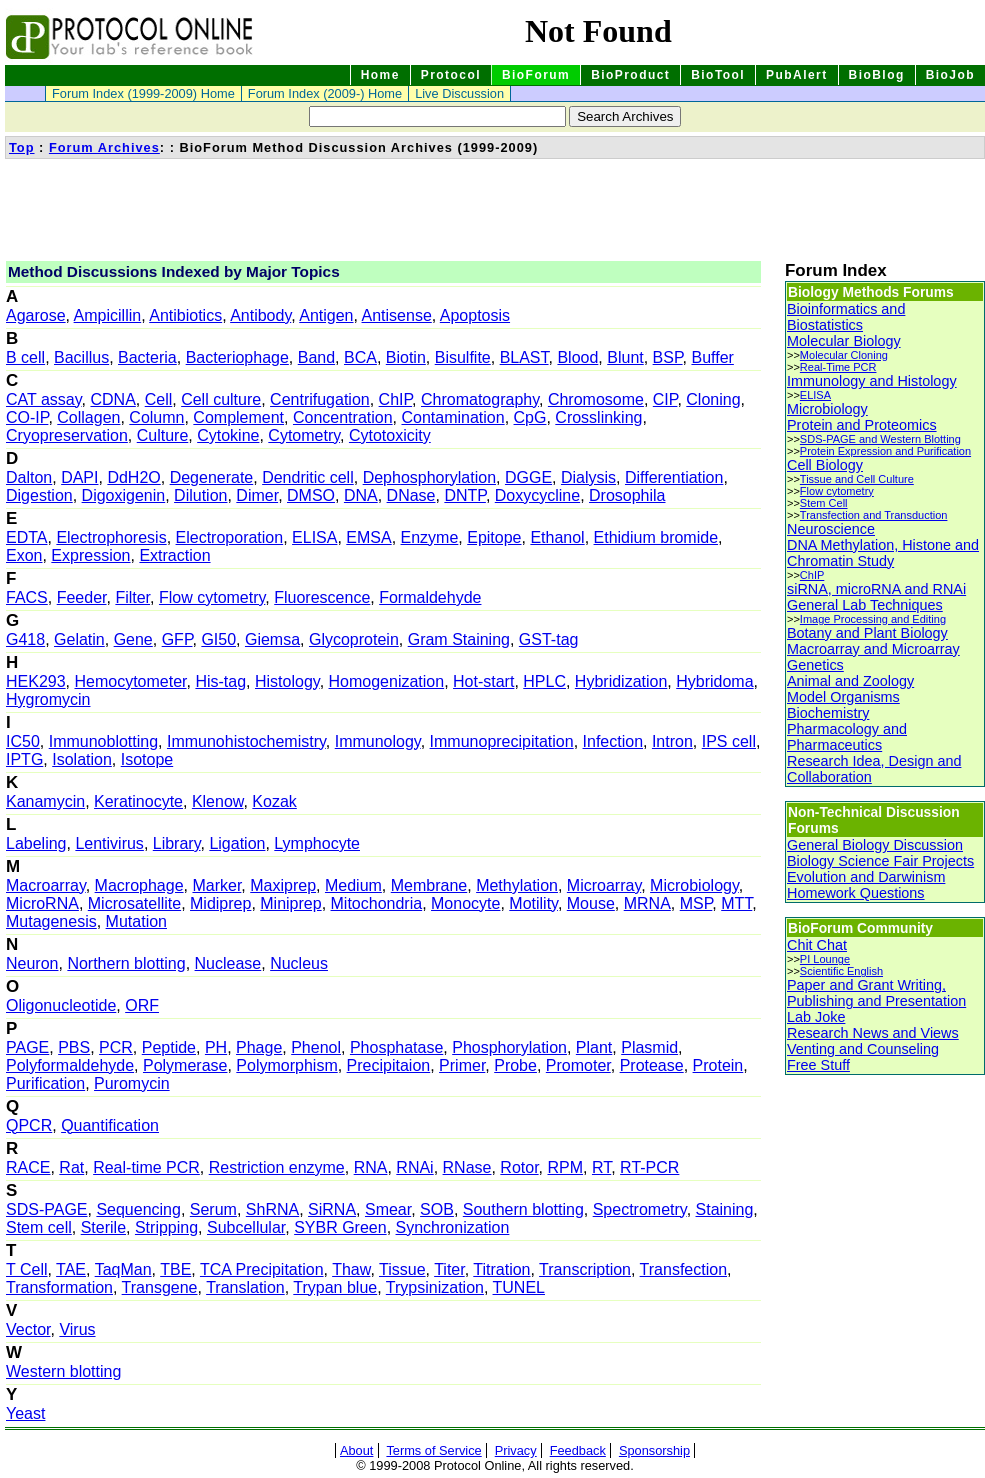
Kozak (274, 801)
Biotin (406, 357)
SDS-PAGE (47, 1209)
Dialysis (588, 477)
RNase (467, 1167)
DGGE (528, 477)
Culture (163, 435)
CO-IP (27, 417)
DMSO (311, 495)
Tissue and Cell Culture (857, 479)
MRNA (647, 903)
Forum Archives (104, 147)
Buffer (712, 357)
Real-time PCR (146, 1167)
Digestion (39, 495)
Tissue (402, 1269)
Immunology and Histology (872, 381)
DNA (361, 495)
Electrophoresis (111, 537)
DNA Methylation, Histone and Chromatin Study (883, 553)
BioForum (536, 75)
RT (601, 1167)
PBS (74, 1047)
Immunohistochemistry (246, 741)
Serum (213, 1209)
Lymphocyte (317, 843)
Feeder (82, 597)
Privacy (516, 1450)
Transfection (683, 1269)
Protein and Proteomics (862, 425)
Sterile (103, 1227)
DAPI (79, 477)
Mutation (136, 921)
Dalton (29, 477)
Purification (45, 1083)
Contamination (452, 417)
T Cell (27, 1269)
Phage (259, 1047)
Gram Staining (459, 639)
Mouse (591, 903)
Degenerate (212, 477)
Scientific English (841, 971)
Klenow (218, 801)
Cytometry (304, 435)
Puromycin (132, 1083)
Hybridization (621, 681)
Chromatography (480, 399)
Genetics (815, 665)
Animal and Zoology (850, 681)
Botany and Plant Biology (867, 633)
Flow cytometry (212, 597)
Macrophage (139, 885)
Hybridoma (714, 681)
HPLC (544, 681)
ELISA (314, 537)
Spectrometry (640, 1209)
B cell (25, 357)
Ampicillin (108, 315)
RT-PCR (649, 1167)
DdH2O (133, 477)
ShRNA (272, 1209)
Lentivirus (109, 843)
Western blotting (63, 1371)
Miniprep (290, 903)
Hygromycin (48, 699)
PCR (116, 1047)
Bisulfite (463, 357)
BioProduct (630, 75)
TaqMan (123, 1269)
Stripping (166, 1227)
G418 (25, 639)
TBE (175, 1269)
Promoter (578, 1065)
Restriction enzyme (277, 1167)
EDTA (26, 537)
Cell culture (221, 399)
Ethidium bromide (656, 537)
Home (380, 75)
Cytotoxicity (390, 435)
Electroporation (230, 537)
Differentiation (674, 477)
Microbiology (694, 885)
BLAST (524, 357)
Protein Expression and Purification (885, 451)
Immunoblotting (103, 741)
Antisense (397, 315)
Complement (238, 417)
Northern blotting (126, 963)
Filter (132, 597)
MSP (696, 903)
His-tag (220, 681)
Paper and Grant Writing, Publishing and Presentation (876, 993)
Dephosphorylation (429, 477)
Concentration (343, 417)
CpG (530, 417)
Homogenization (387, 681)
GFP (177, 639)
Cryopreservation (67, 435)
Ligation (237, 843)
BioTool (718, 75)
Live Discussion (459, 93)
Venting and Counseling (863, 1049)
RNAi (414, 1167)
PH (216, 1047)
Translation (245, 1287)
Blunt (625, 357)
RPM (566, 1167)
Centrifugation (320, 399)
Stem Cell (824, 503)
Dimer (257, 495)
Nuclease (228, 963)
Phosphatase (396, 1047)
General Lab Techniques (865, 605)
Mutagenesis (51, 921)
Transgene (160, 1287)
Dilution (200, 495)
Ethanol (557, 537)
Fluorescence (322, 597)
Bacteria (147, 357)
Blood (577, 357)
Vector (28, 1329)
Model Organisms (843, 697)
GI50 (218, 639)
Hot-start (483, 681)
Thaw (351, 1269)
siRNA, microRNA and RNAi (876, 589)
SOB (437, 1209)
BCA (360, 357)
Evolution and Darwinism (866, 877)
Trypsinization (435, 1287)
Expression (90, 555)
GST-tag (549, 639)
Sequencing (138, 1209)
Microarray (604, 885)
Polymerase (185, 1065)
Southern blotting (523, 1209)
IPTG (24, 759)
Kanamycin (45, 801)
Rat (71, 1167)
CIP (665, 399)
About (356, 1450)
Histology (287, 681)
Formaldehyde (430, 597)
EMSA (368, 537)
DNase (411, 495)
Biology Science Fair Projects (880, 861)
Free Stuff (818, 1065)
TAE (71, 1269)
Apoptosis (475, 315)
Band (316, 357)
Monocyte (465, 903)
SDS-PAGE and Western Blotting (880, 439)
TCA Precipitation (262, 1269)
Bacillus (81, 357)
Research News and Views (873, 1033)
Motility (533, 903)
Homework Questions (856, 893)
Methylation (517, 885)
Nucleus (299, 963)
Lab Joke (816, 1017)
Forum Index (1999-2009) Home (143, 93)
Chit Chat (817, 945)
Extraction (174, 555)
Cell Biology (825, 465)
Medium (353, 885)
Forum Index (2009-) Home (325, 93)
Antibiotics (185, 315)
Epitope (494, 537)
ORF (142, 1005)
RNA (371, 1167)
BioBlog (877, 75)
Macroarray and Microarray (873, 649)
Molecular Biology (844, 341)
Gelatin (79, 639)
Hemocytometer (130, 681)
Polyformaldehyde (70, 1065)
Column (156, 417)
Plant (594, 1047)
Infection (613, 741)
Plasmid (649, 1047)
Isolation (82, 759)
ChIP (396, 399)
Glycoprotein (354, 639)
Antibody (260, 315)
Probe (515, 1065)
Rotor (519, 1167)
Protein (718, 1065)
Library (177, 843)
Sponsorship (654, 1450)
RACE (28, 1167)
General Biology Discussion (875, 845)
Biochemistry (828, 713)
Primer (462, 1065)
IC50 (23, 741)
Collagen (88, 417)
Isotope (147, 759)
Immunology (378, 741)
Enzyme (430, 537)
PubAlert (797, 75)
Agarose (36, 315)
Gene (133, 639)
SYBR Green (340, 1227)
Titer (449, 1269)
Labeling (36, 843)
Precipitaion (389, 1065)
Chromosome (596, 399)
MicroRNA (42, 903)
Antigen (326, 315)
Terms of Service (433, 1450)
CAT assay (44, 399)
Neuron (32, 963)
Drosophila (627, 495)
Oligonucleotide (61, 1005)
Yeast (25, 1413)
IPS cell (729, 741)
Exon (24, 555)
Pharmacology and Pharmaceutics (847, 737)
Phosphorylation (509, 1047)
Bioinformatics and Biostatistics (846, 317)
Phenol (316, 1047)
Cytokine (228, 435)
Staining (725, 1209)
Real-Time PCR (838, 367)
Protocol (451, 75)
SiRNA (332, 1209)
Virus (77, 1329)
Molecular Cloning (844, 355)
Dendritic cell (308, 477)
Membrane (429, 885)
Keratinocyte (138, 801)
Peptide (169, 1047)
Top (22, 147)
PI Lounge (825, 959)
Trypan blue (335, 1287)
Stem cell (39, 1227)
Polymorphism (286, 1065)
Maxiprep (283, 885)
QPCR (29, 1125)
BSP (668, 357)
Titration (501, 1269)
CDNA (112, 399)
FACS (27, 597)
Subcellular (246, 1227)
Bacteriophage (237, 357)
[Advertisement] (369, 208)
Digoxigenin (124, 495)
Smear (388, 1209)
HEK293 (36, 681)
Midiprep (220, 903)
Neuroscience (831, 529)
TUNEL (519, 1287)
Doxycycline (537, 495)
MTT (736, 903)
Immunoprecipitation (502, 741)
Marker (216, 885)
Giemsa (272, 639)
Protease (652, 1065)
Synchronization (453, 1227)
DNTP (465, 495)
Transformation (59, 1287)
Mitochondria (377, 903)
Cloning (713, 399)
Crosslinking (598, 417)
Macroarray (46, 885)
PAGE (27, 1047)
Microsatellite (134, 903)
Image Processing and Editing (873, 619)
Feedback (578, 1450)
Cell (159, 399)
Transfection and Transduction (874, 515)
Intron (672, 741)
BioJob (950, 75)
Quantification (110, 1125)
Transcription (585, 1269)
